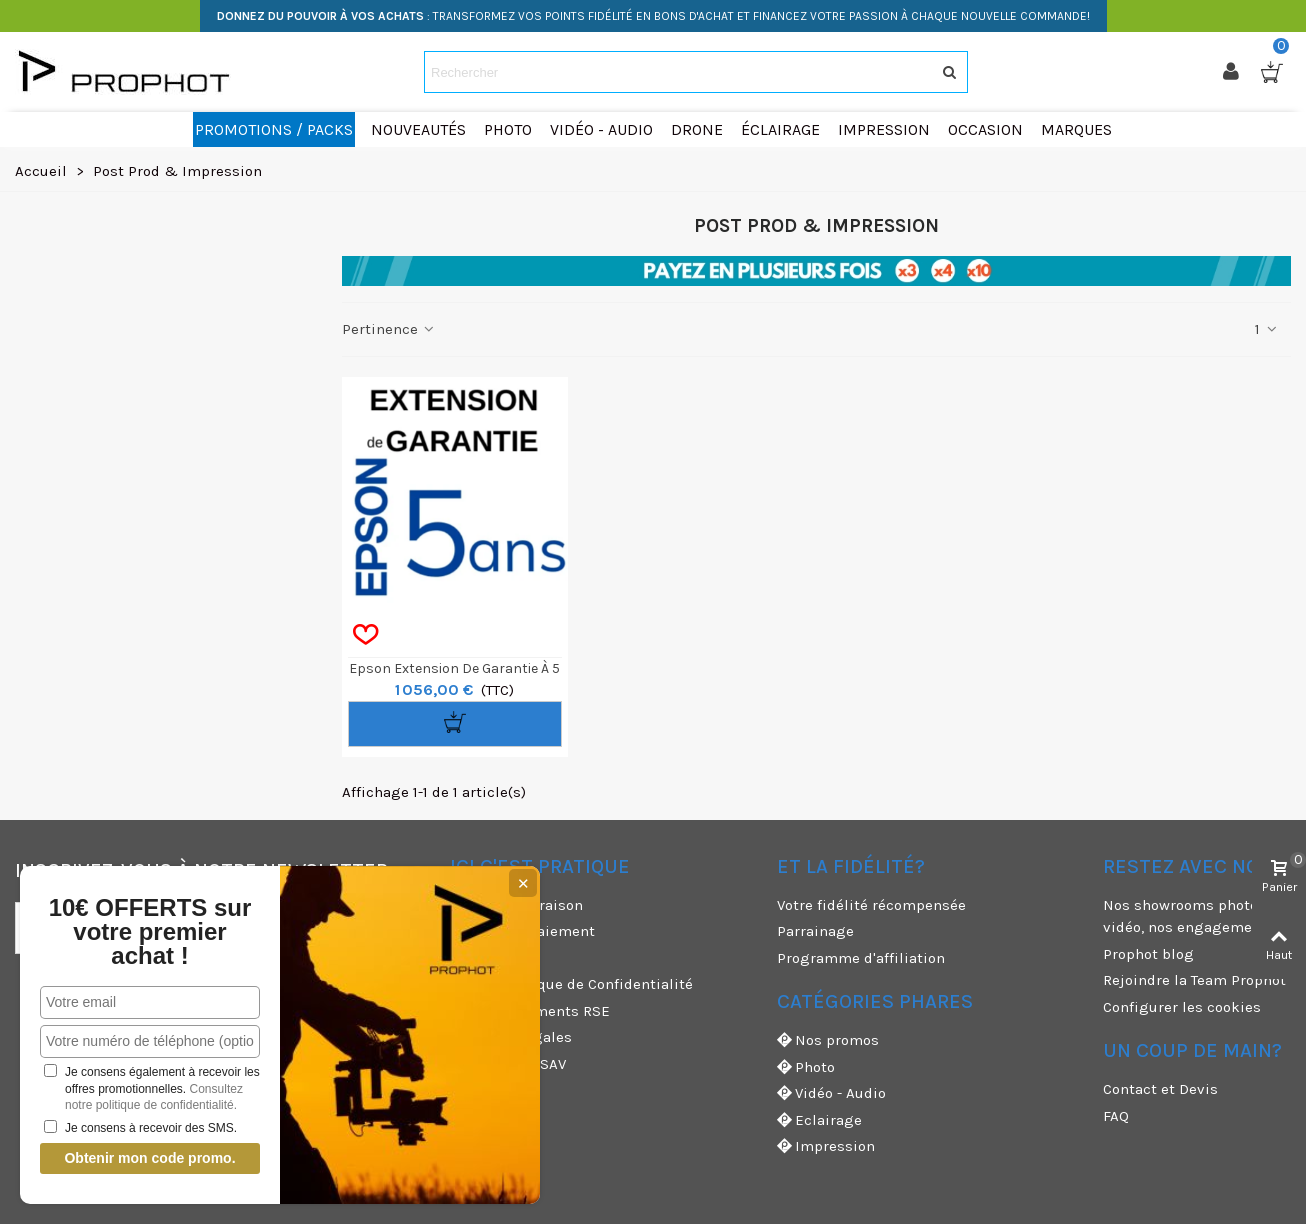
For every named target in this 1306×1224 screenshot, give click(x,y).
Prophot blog (1148, 954)
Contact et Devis (1160, 1089)
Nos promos (828, 1040)
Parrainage (815, 931)
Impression (826, 1146)
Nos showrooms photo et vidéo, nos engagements (1189, 916)
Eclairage (819, 1120)
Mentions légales (511, 1037)
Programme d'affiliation (861, 958)
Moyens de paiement (522, 931)
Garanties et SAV (508, 1064)
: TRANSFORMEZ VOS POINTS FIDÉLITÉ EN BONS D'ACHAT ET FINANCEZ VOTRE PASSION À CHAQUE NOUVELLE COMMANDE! (653, 16)
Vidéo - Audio (831, 1093)
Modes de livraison (516, 905)
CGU (464, 958)
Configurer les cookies (1182, 1007)
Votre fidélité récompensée (871, 905)
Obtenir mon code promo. (149, 1158)
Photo (806, 1067)
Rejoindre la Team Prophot (1194, 980)
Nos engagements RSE (530, 1011)
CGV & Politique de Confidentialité (571, 984)
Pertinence (389, 329)
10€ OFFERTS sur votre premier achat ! (150, 932)
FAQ (1116, 1116)
